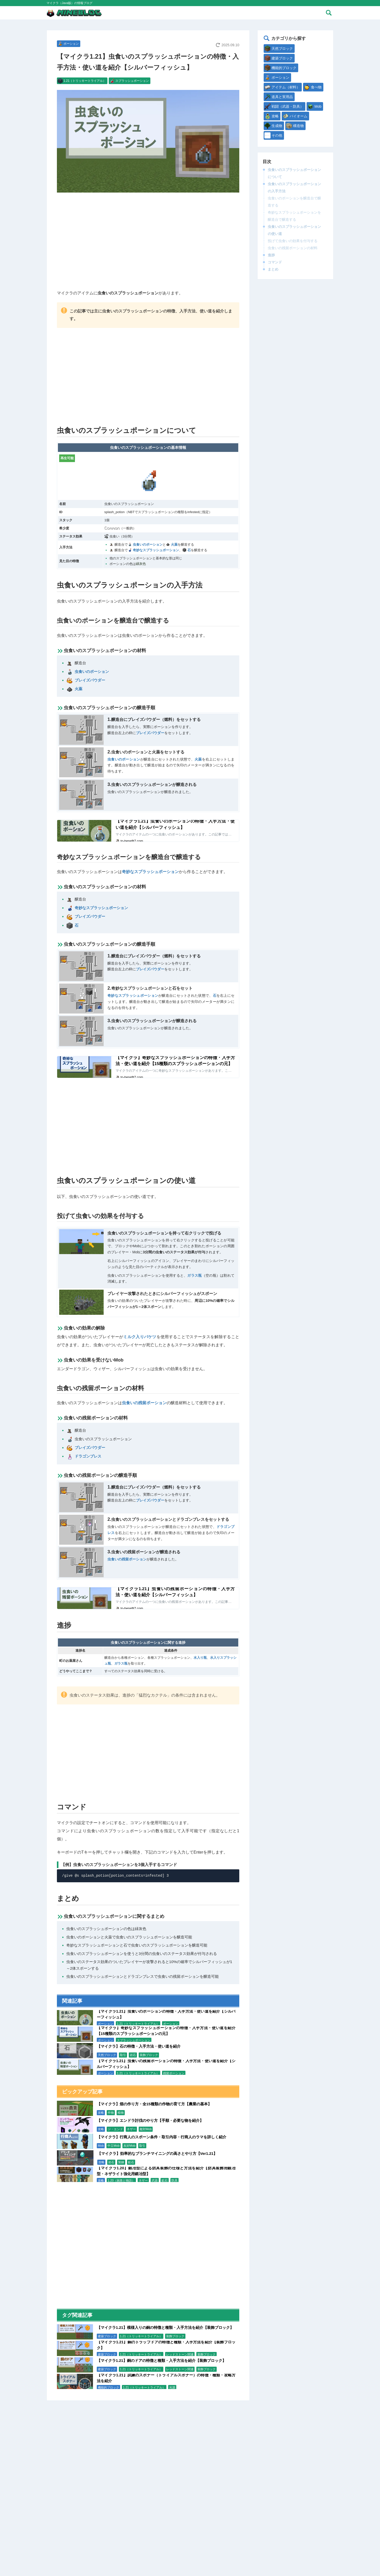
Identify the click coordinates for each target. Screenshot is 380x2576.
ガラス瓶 (194, 1294)
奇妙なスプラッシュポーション (156, 551)
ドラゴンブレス (88, 1475)
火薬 (174, 545)
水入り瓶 (200, 1685)
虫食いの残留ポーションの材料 (293, 248)
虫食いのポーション (148, 545)
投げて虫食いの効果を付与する (293, 241)
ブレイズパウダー (90, 681)
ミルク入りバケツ (139, 1355)
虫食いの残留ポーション (144, 1421)
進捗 (271, 255)
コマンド (275, 262)
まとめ (273, 269)
